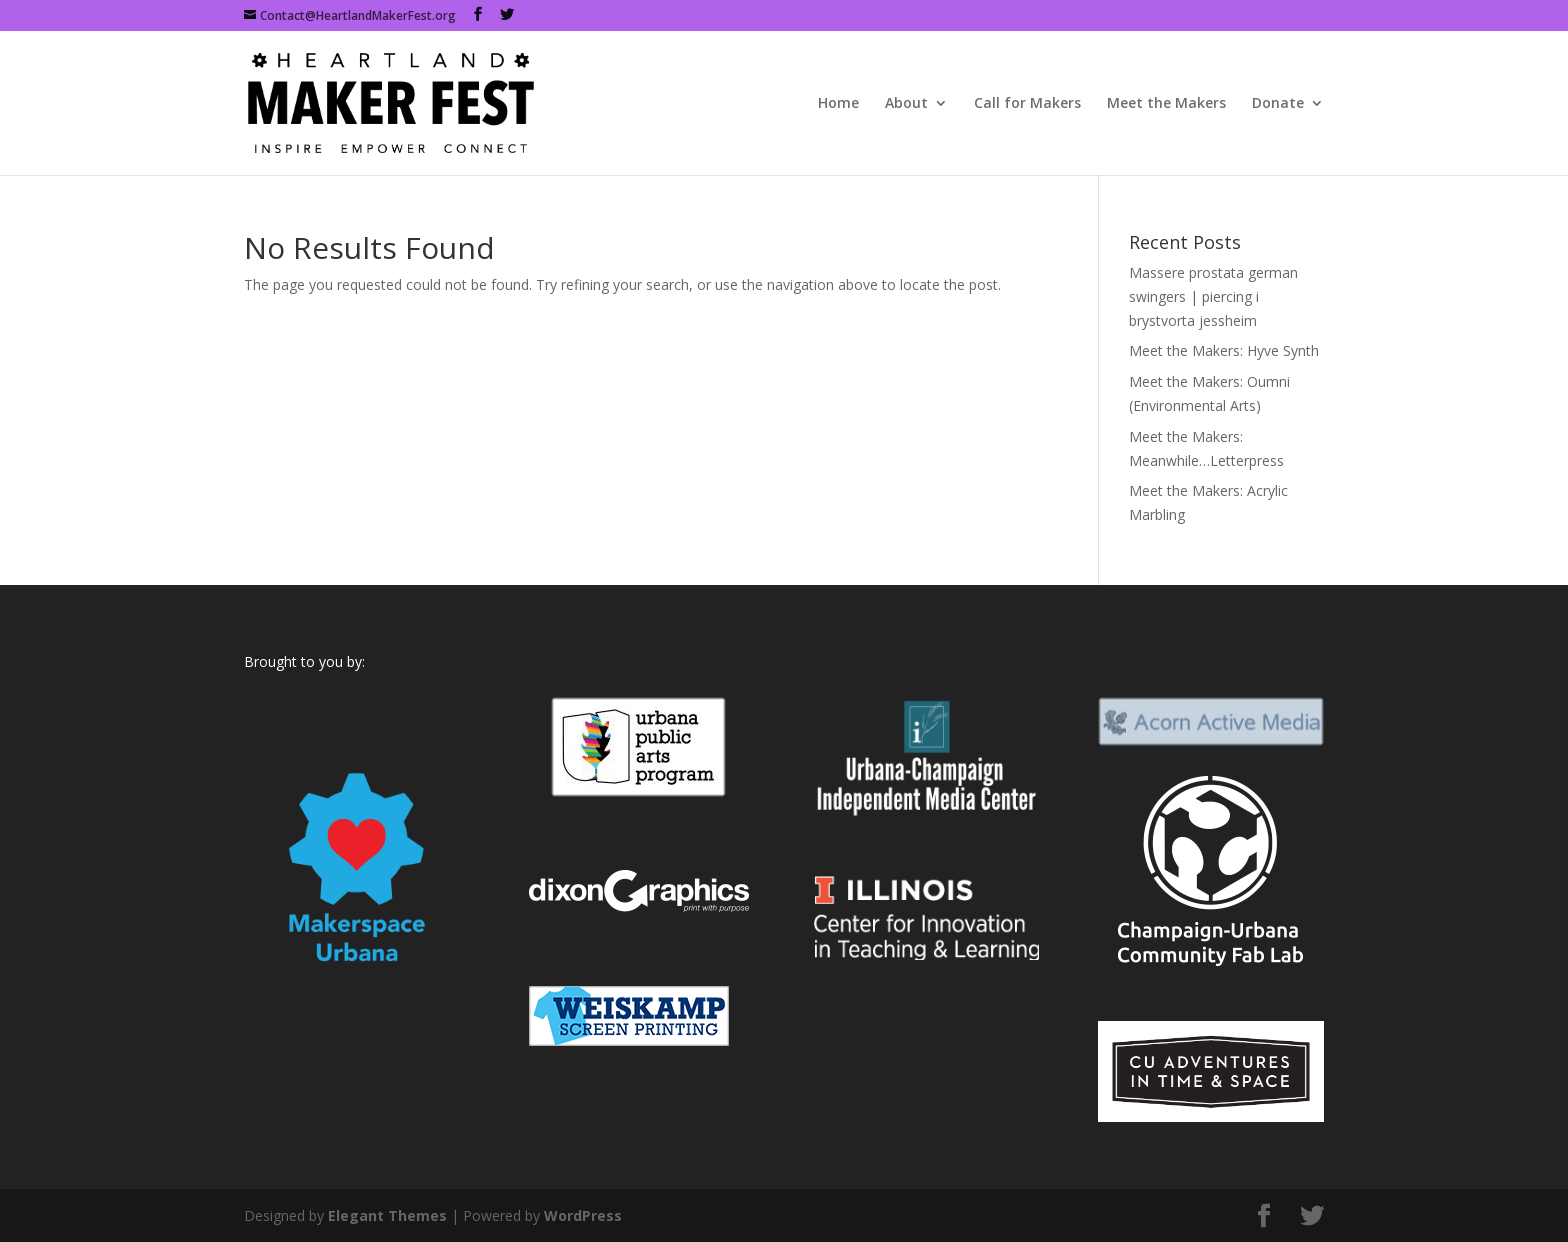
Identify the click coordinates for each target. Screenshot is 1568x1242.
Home (838, 104)
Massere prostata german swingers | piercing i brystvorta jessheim (1213, 296)
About (906, 104)
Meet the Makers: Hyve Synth (1224, 350)
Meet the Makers (1166, 104)
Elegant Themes (387, 1215)
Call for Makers (1027, 104)
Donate (1278, 104)
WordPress (583, 1215)
